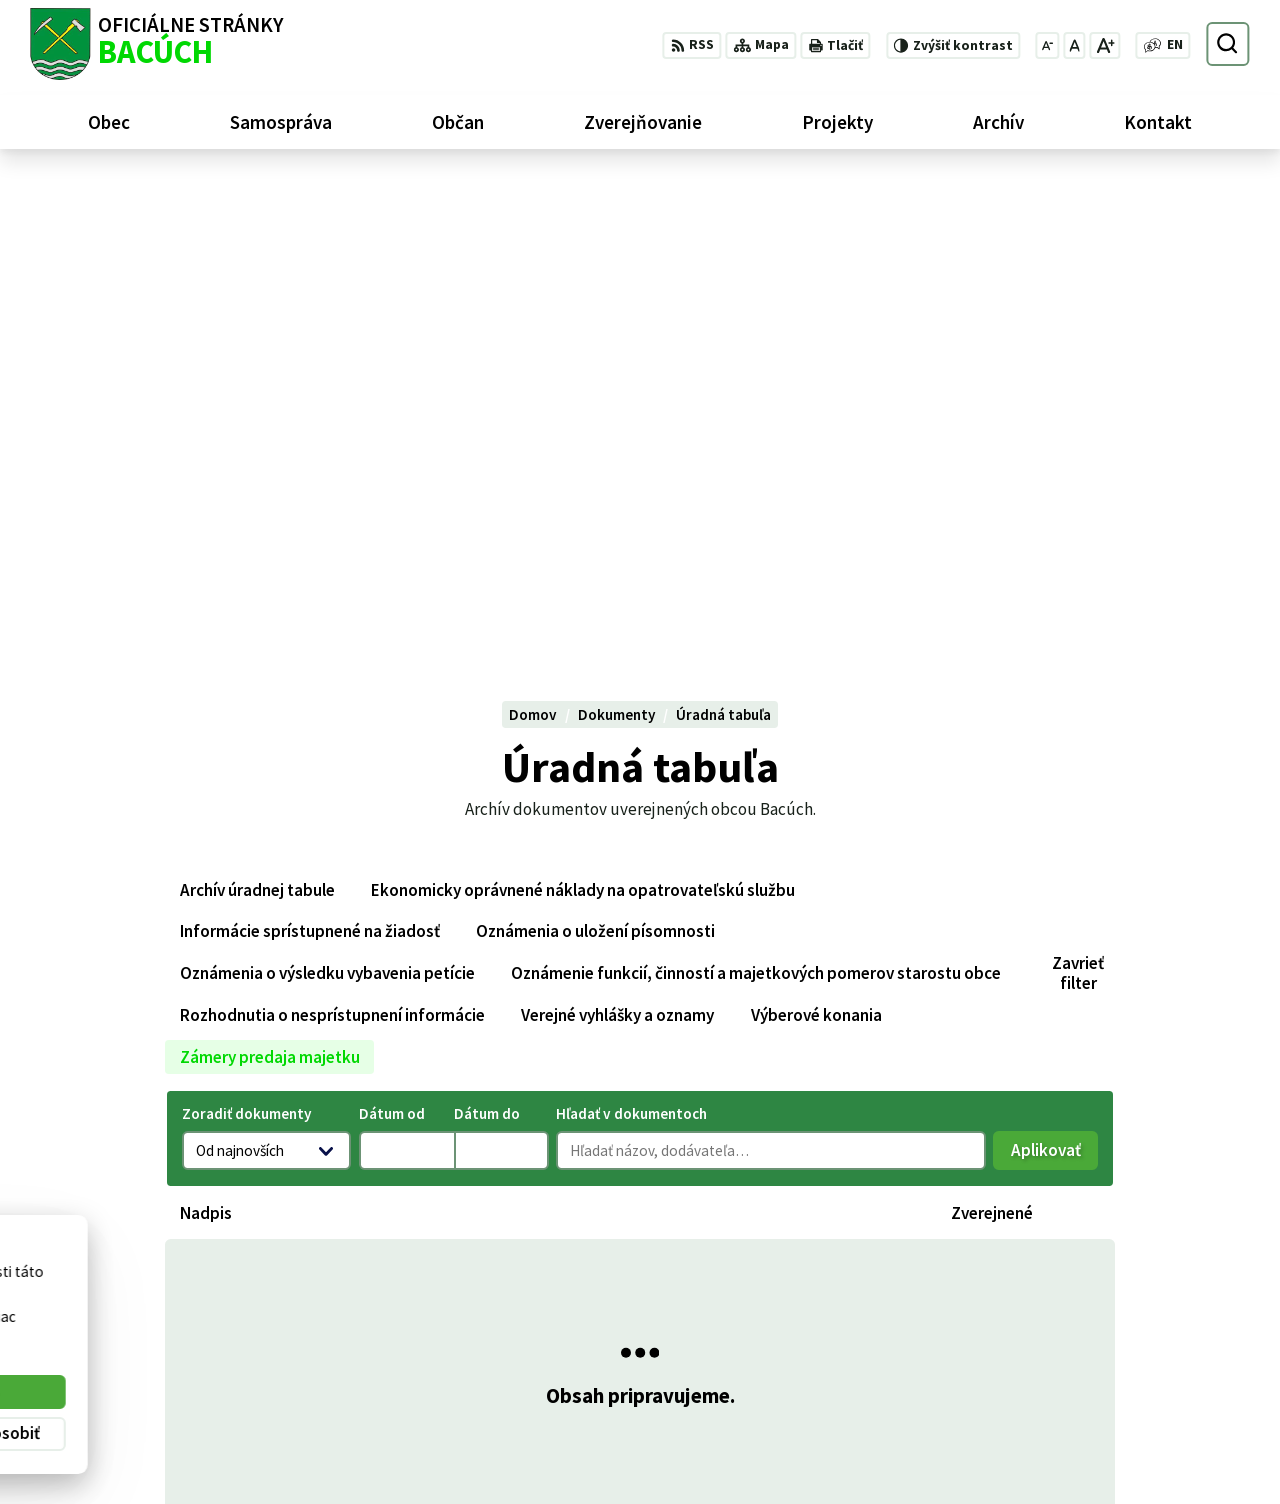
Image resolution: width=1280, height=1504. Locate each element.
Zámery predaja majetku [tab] (270, 581)
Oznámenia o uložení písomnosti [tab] (595, 456)
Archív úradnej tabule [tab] (257, 414)
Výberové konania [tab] (816, 540)
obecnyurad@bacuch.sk (1171, 1431)
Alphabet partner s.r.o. (276, 1289)
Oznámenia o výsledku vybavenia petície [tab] (327, 498)
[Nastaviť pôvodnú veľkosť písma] (1074, 45)
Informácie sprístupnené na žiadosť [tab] (310, 456)
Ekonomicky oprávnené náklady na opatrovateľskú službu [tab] (583, 414)
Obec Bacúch (180, 1307)
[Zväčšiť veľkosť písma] (1104, 45)
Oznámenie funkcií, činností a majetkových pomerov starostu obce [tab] (756, 498)
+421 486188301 (1146, 1408)
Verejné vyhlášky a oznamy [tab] (617, 540)
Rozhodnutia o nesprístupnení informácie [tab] (332, 540)
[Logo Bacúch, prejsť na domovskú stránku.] (156, 44)
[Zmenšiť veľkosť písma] (1048, 45)
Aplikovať (1054, 679)
